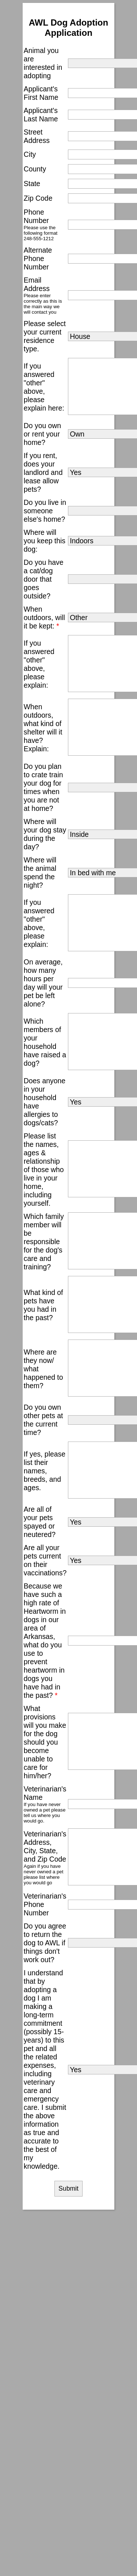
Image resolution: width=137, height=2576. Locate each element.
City (30, 154)
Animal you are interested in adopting (43, 63)
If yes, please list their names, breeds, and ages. (44, 1471)
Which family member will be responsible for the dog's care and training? (44, 1241)
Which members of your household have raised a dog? (45, 1042)
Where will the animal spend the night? (40, 872)
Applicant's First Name (41, 93)
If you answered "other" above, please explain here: (44, 387)
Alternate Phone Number (38, 258)
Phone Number (36, 216)
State (32, 184)
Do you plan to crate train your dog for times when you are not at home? (43, 787)
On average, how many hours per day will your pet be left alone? (43, 983)
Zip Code (38, 198)
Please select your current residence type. (45, 336)
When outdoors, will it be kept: (44, 617)
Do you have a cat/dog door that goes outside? (44, 579)
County (35, 169)
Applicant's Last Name (41, 114)
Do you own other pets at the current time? (43, 1419)
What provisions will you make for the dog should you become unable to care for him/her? (45, 1742)
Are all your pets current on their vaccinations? (45, 1560)
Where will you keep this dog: (44, 540)
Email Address (37, 284)
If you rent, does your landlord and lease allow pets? (43, 472)
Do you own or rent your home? (42, 434)
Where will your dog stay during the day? (45, 834)
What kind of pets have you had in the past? (43, 1305)
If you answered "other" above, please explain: (39, 664)
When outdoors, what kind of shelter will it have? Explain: (43, 728)
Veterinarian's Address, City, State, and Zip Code (45, 1846)
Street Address (37, 136)
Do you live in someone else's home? (45, 510)
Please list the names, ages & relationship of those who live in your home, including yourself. (44, 1169)
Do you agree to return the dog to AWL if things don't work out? (45, 1943)
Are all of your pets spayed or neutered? (40, 1521)
